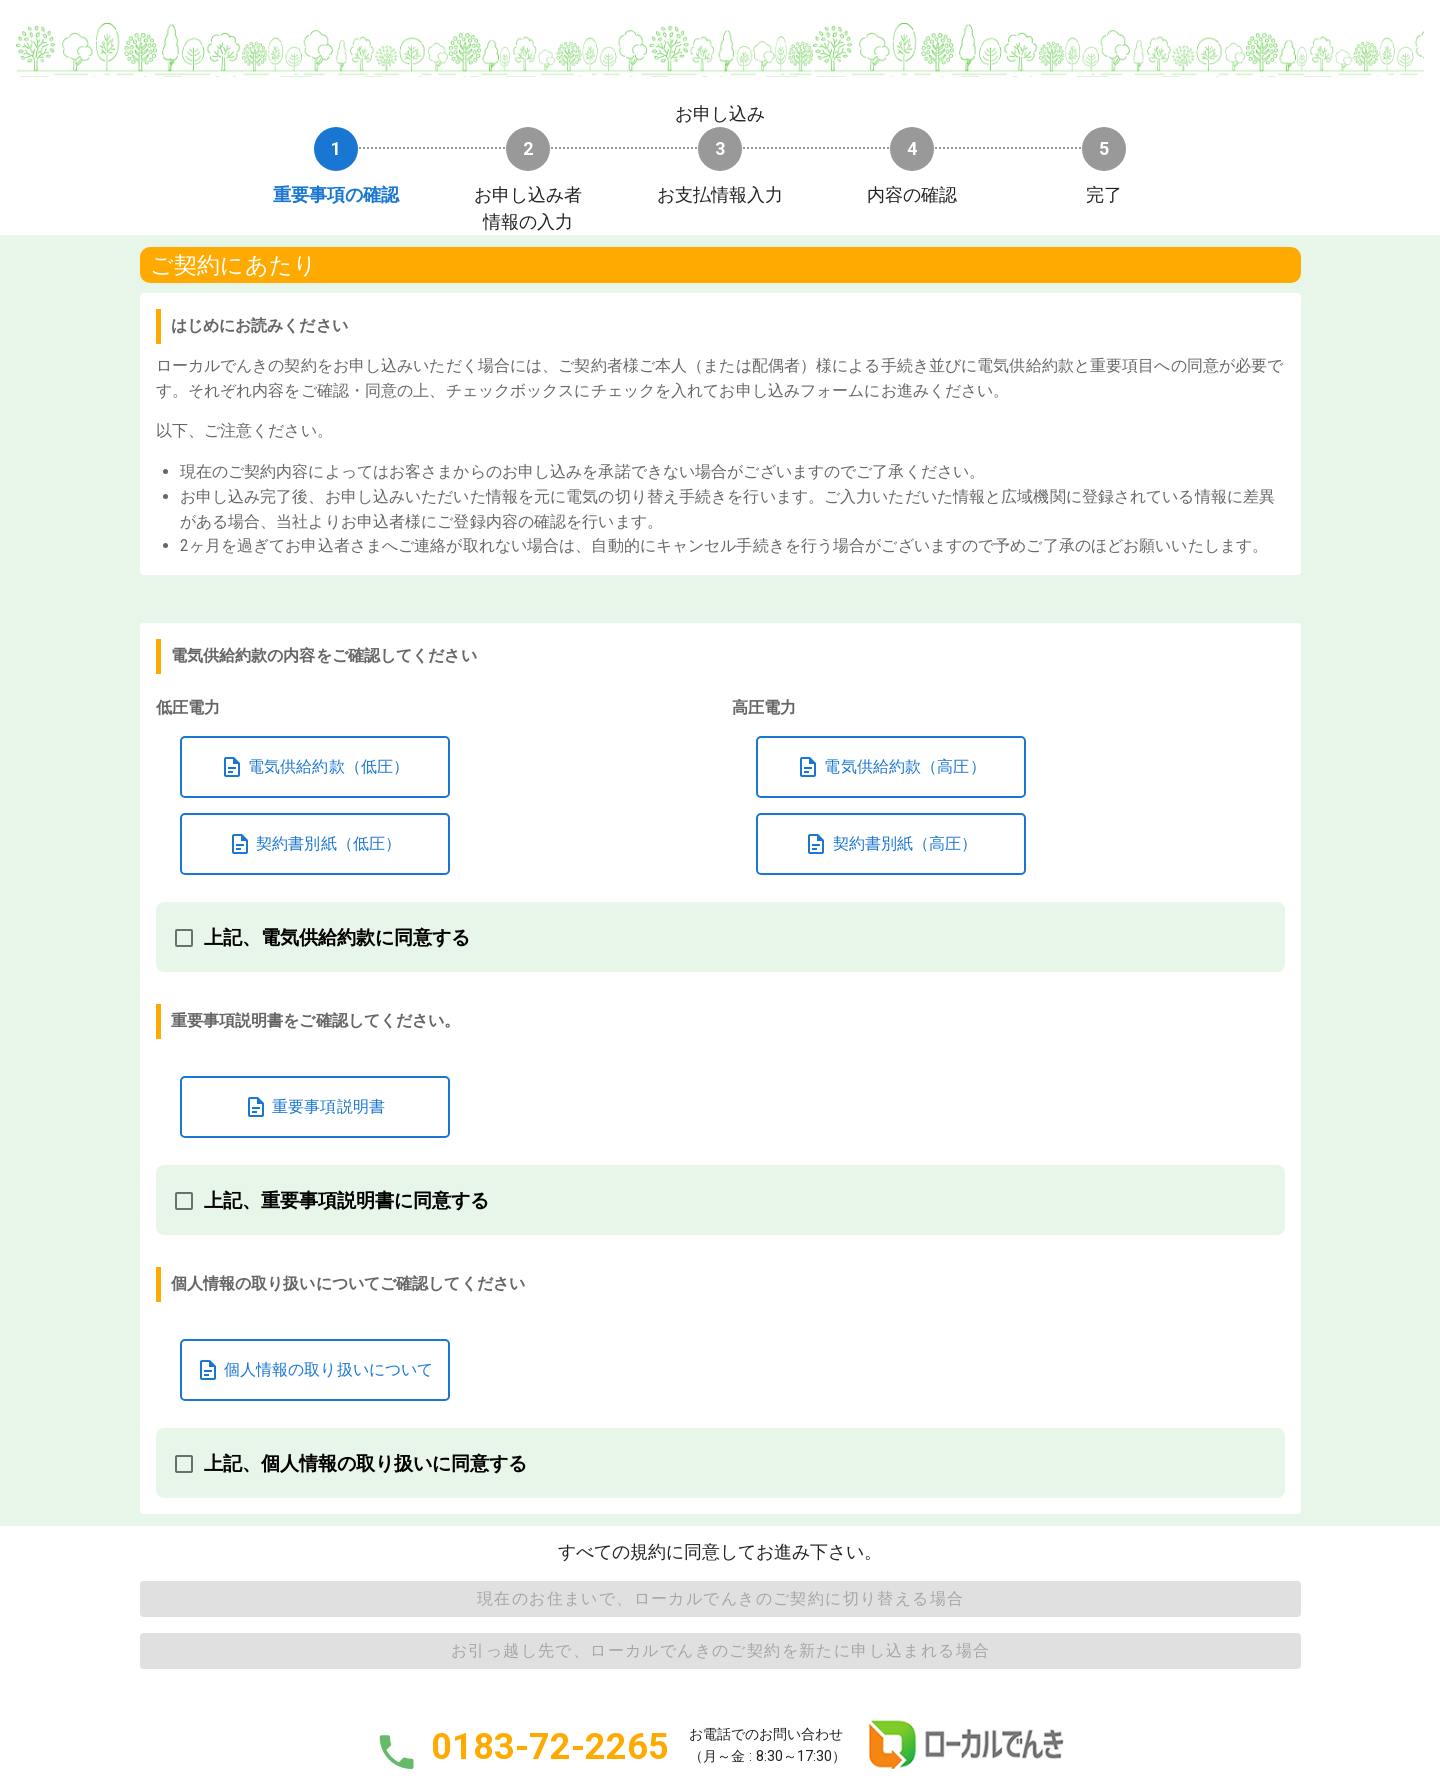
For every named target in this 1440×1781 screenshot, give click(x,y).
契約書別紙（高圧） (890, 844)
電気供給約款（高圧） (890, 767)
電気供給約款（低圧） (314, 767)
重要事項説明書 (314, 1107)
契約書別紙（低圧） (314, 844)
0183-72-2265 (550, 1748)
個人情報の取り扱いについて (315, 1370)
